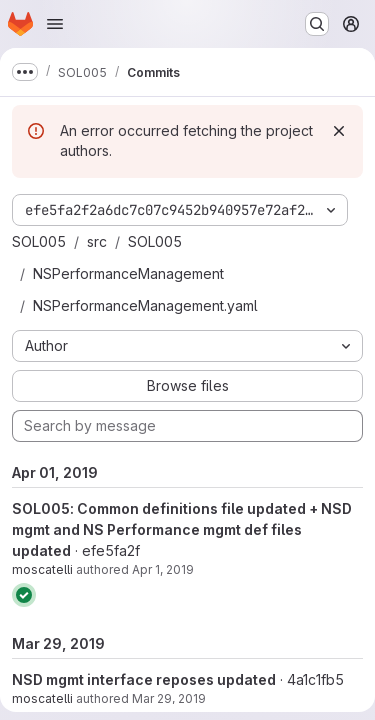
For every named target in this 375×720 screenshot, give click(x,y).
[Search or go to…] (317, 24)
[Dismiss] (339, 131)
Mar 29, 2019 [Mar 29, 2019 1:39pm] (169, 698)
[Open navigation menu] (55, 24)
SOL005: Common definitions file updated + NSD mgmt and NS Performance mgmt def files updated (182, 529)
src (97, 241)
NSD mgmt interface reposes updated (144, 679)
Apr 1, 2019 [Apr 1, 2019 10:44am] (163, 569)
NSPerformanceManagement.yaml (145, 305)
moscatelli (42, 569)
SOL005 (39, 241)
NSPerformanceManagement (128, 273)
